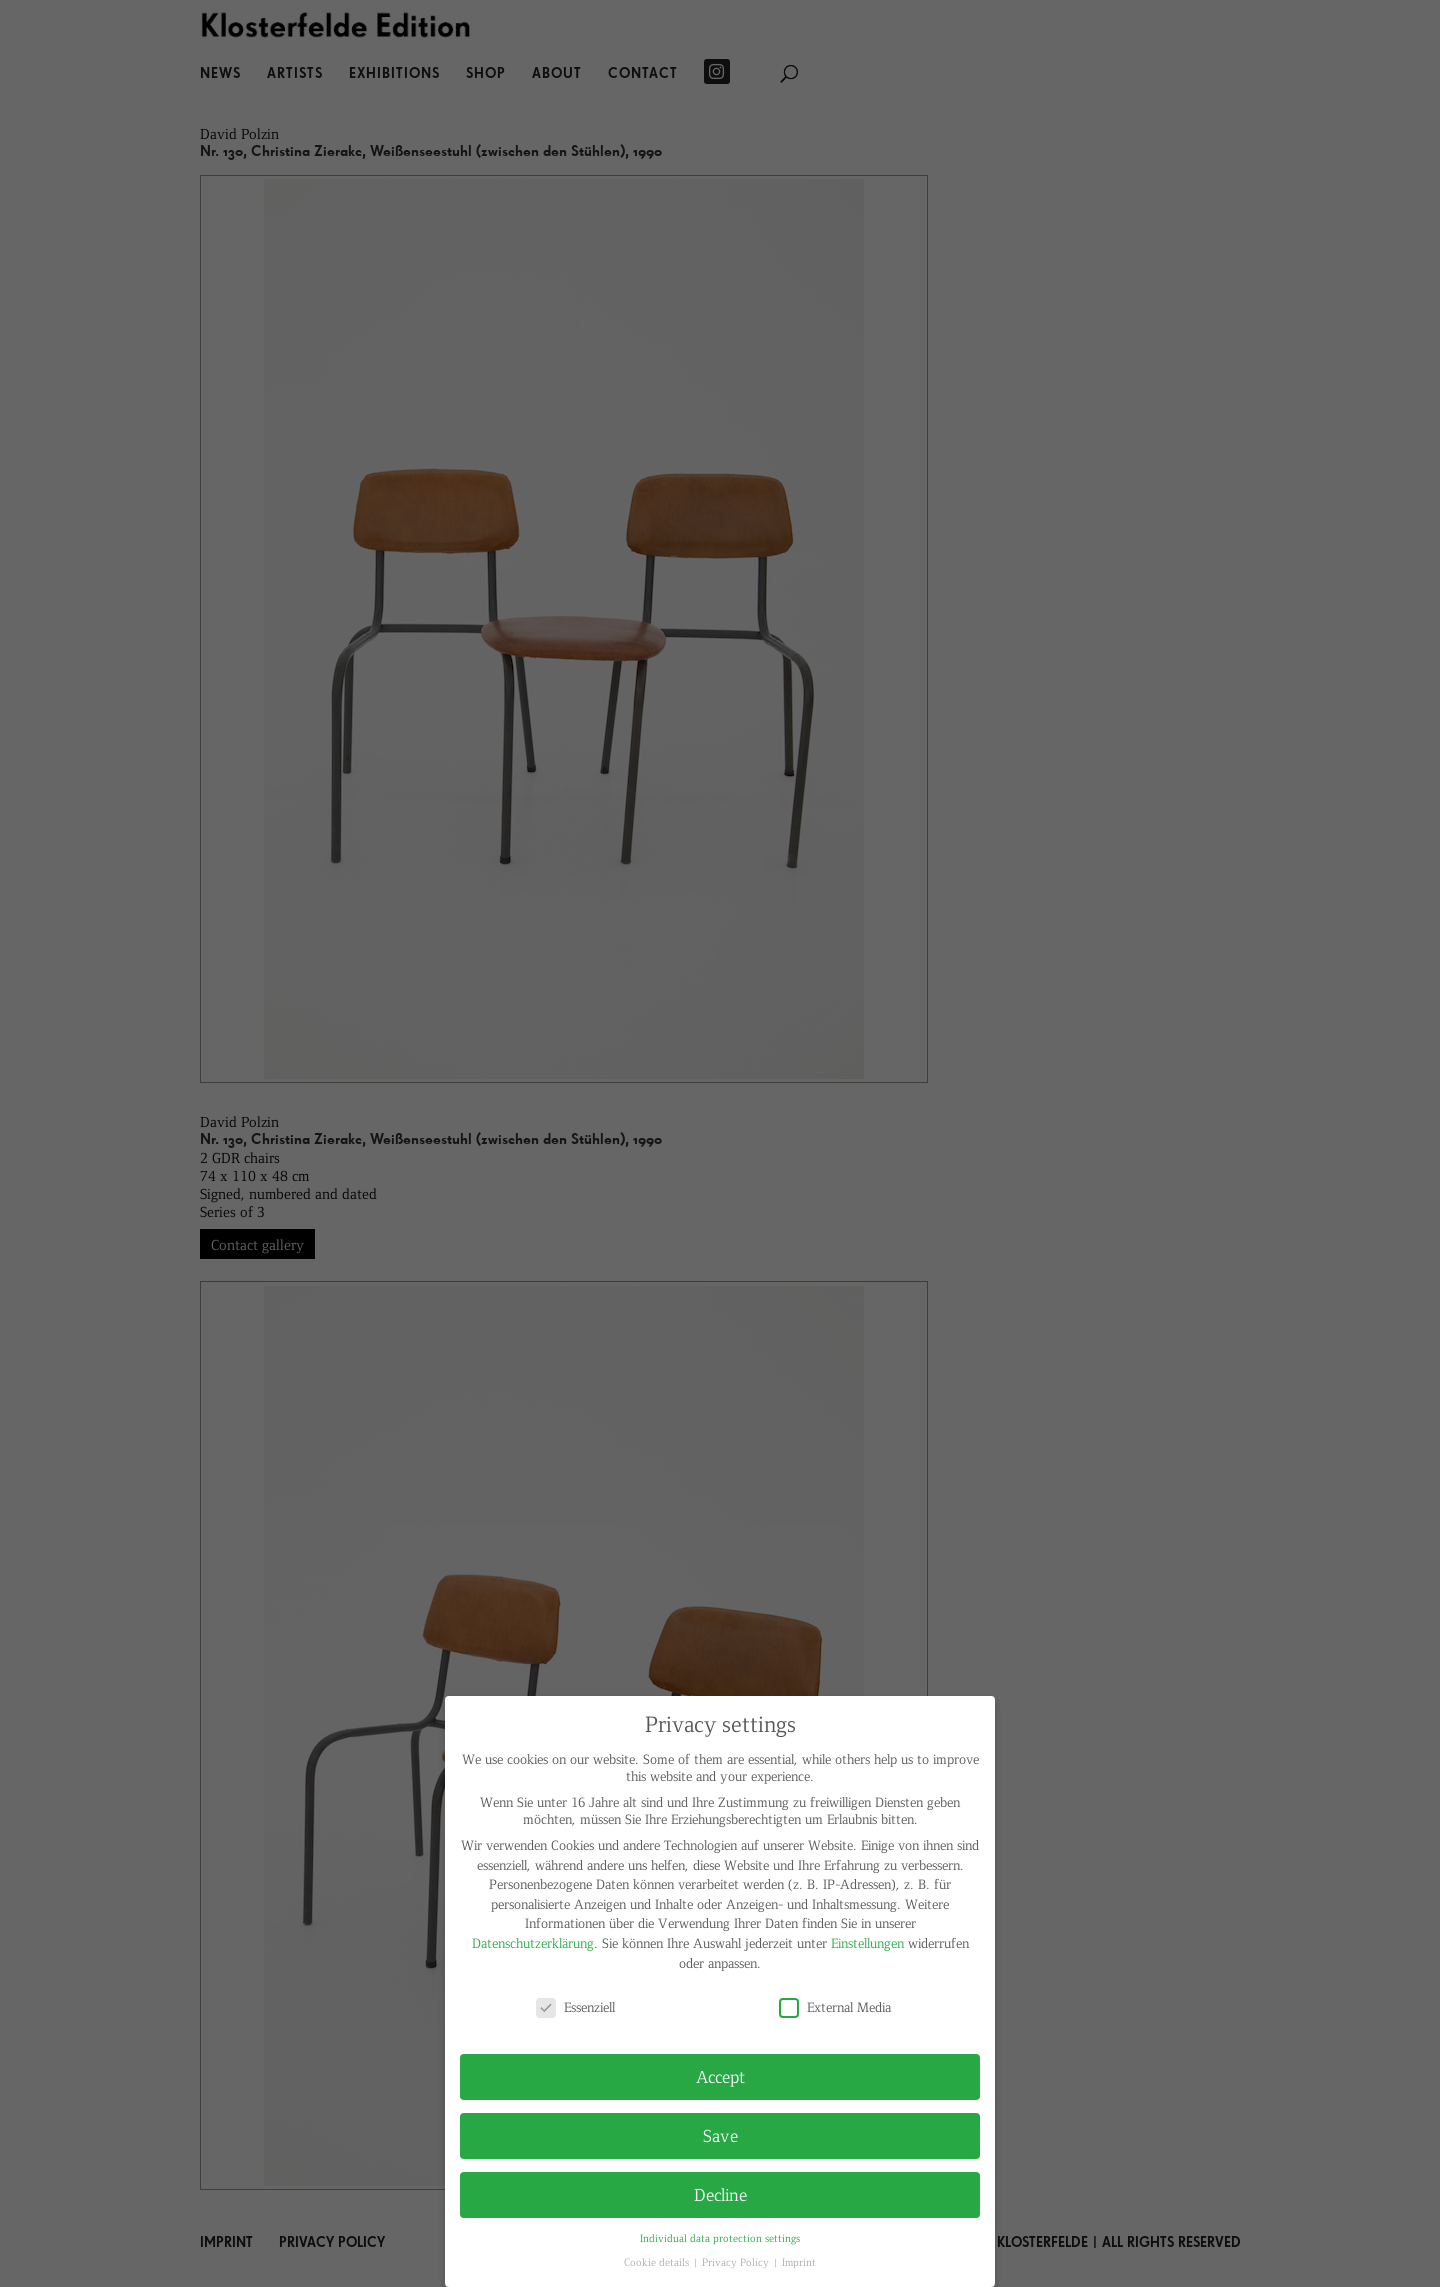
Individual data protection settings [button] (720, 2237)
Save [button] (720, 2135)
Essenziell (575, 2006)
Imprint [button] (799, 2261)
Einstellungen (867, 1942)
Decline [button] (720, 2194)
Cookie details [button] (658, 2261)
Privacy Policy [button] (737, 2261)
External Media (835, 2006)
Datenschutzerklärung (533, 1942)
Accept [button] (720, 2076)
